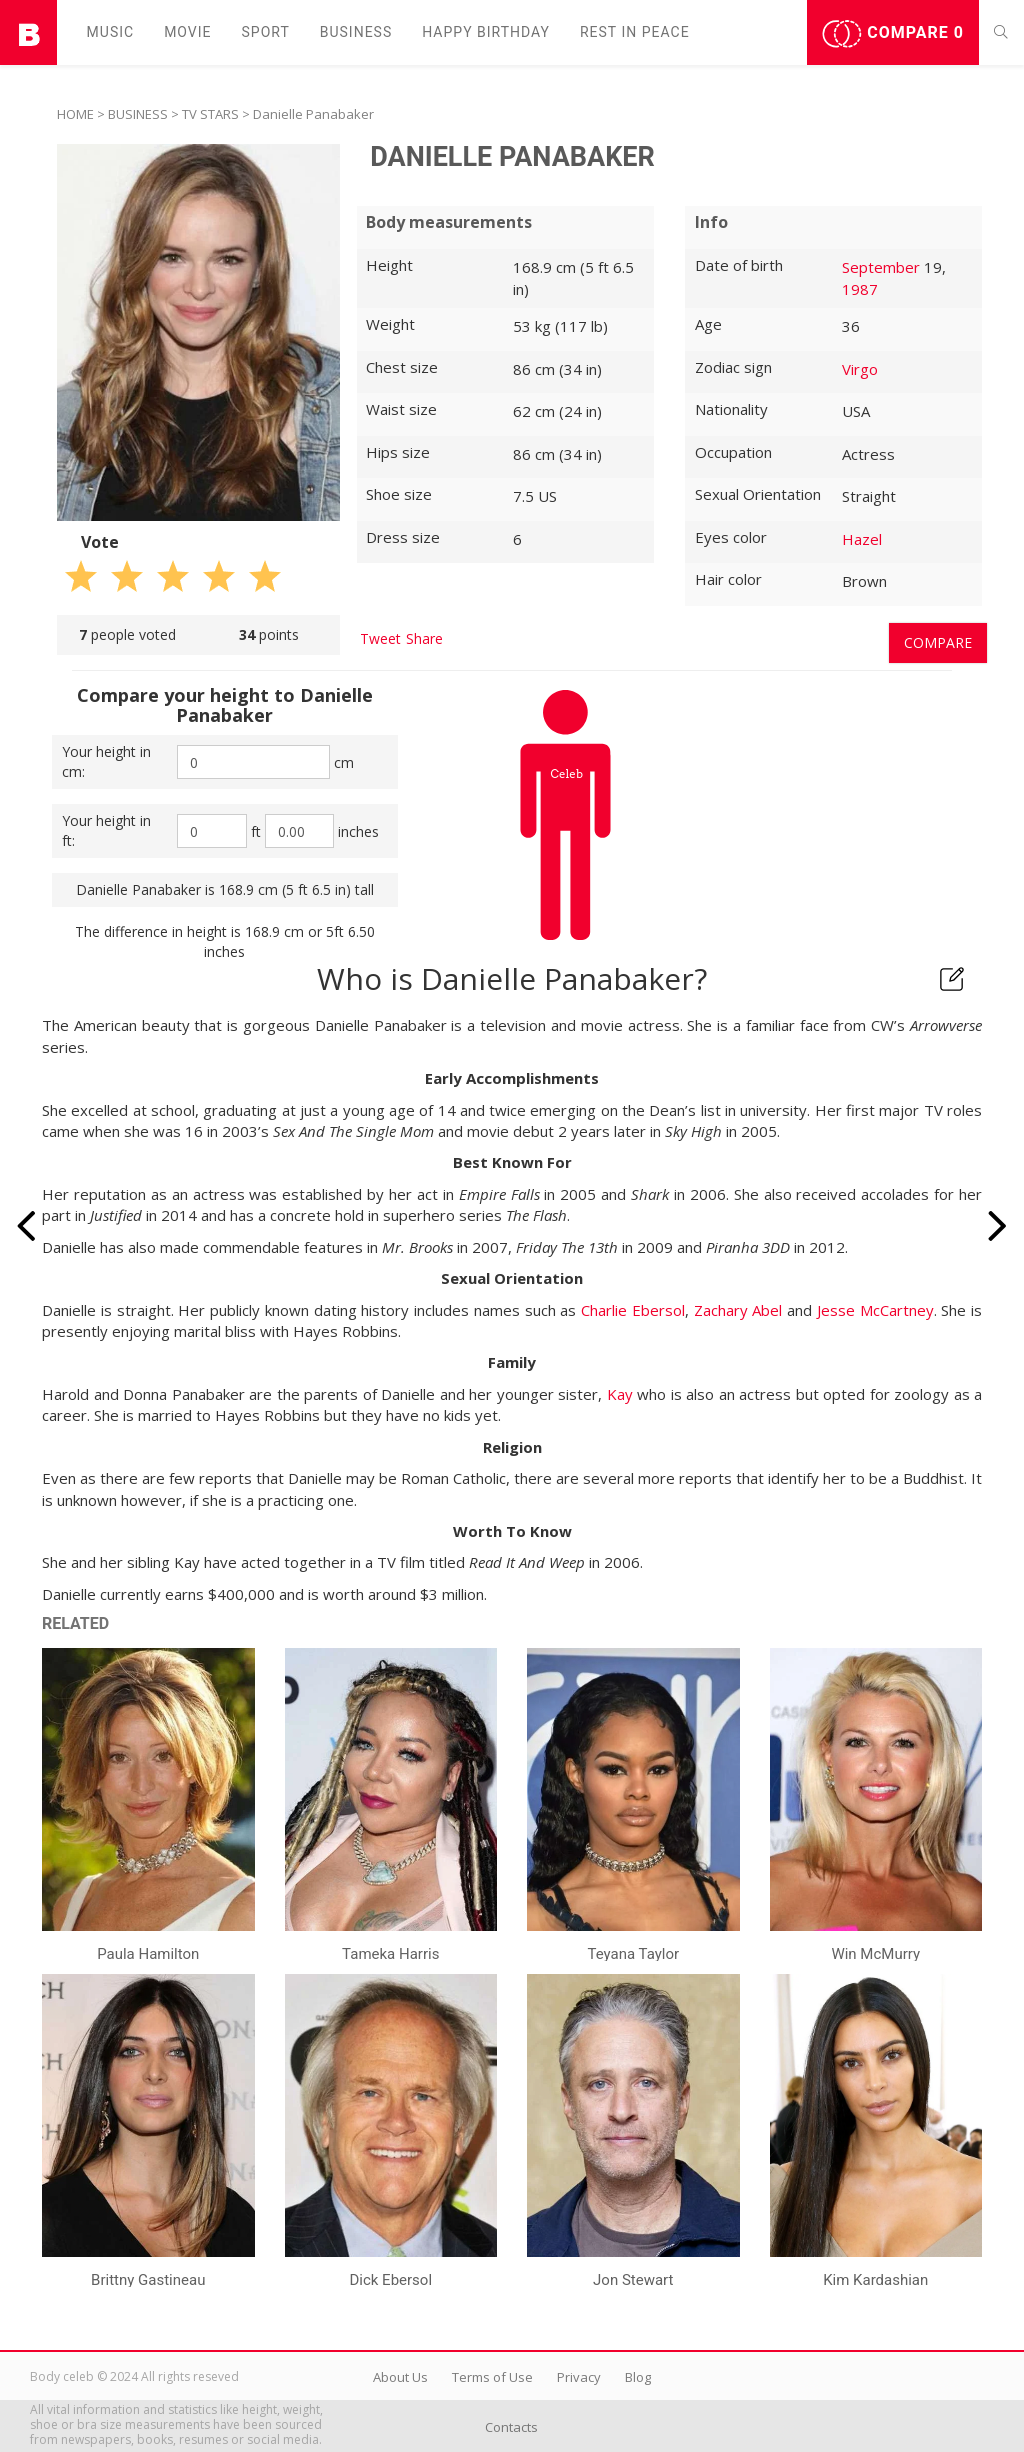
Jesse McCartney (875, 1310)
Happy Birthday (486, 32)
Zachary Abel (738, 1310)
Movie (187, 32)
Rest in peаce (635, 32)
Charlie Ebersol (633, 1310)
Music (111, 32)
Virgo (860, 369)
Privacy (579, 2377)
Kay (620, 1394)
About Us (400, 2377)
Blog (638, 2377)
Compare (893, 34)
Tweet (380, 638)
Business (356, 32)
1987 (860, 289)
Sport (266, 32)
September (881, 267)
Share (424, 638)
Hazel (862, 539)
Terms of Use (492, 2377)
